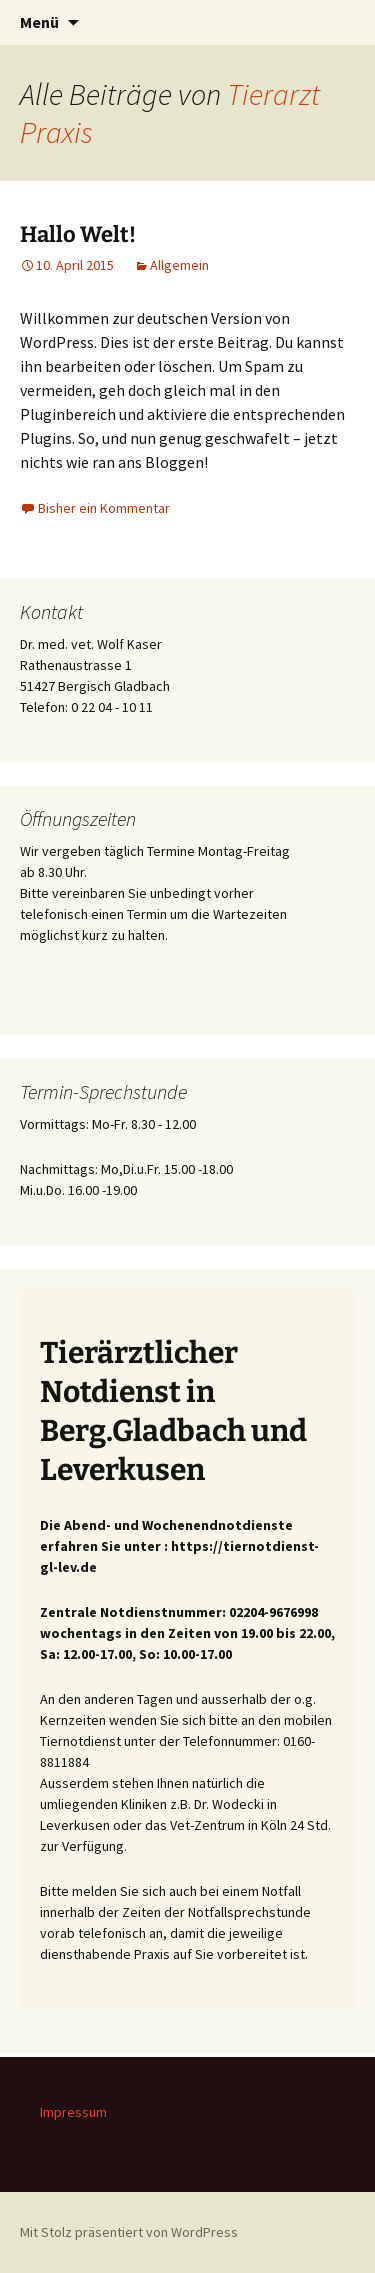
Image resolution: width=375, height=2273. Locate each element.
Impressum (73, 2112)
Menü (39, 22)
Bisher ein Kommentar (104, 508)
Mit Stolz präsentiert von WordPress (129, 2232)
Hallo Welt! (78, 234)
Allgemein (179, 265)
